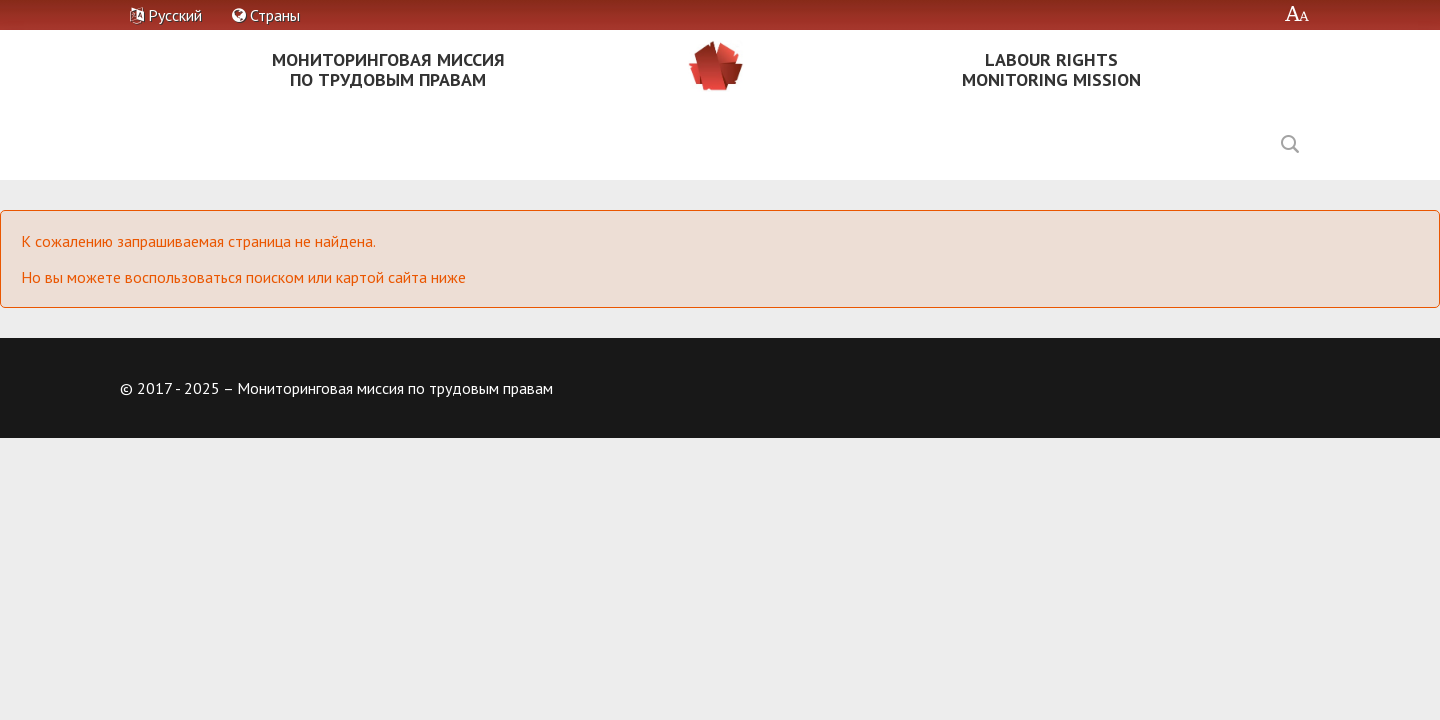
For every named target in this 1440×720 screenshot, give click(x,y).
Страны (266, 15)
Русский (166, 15)
